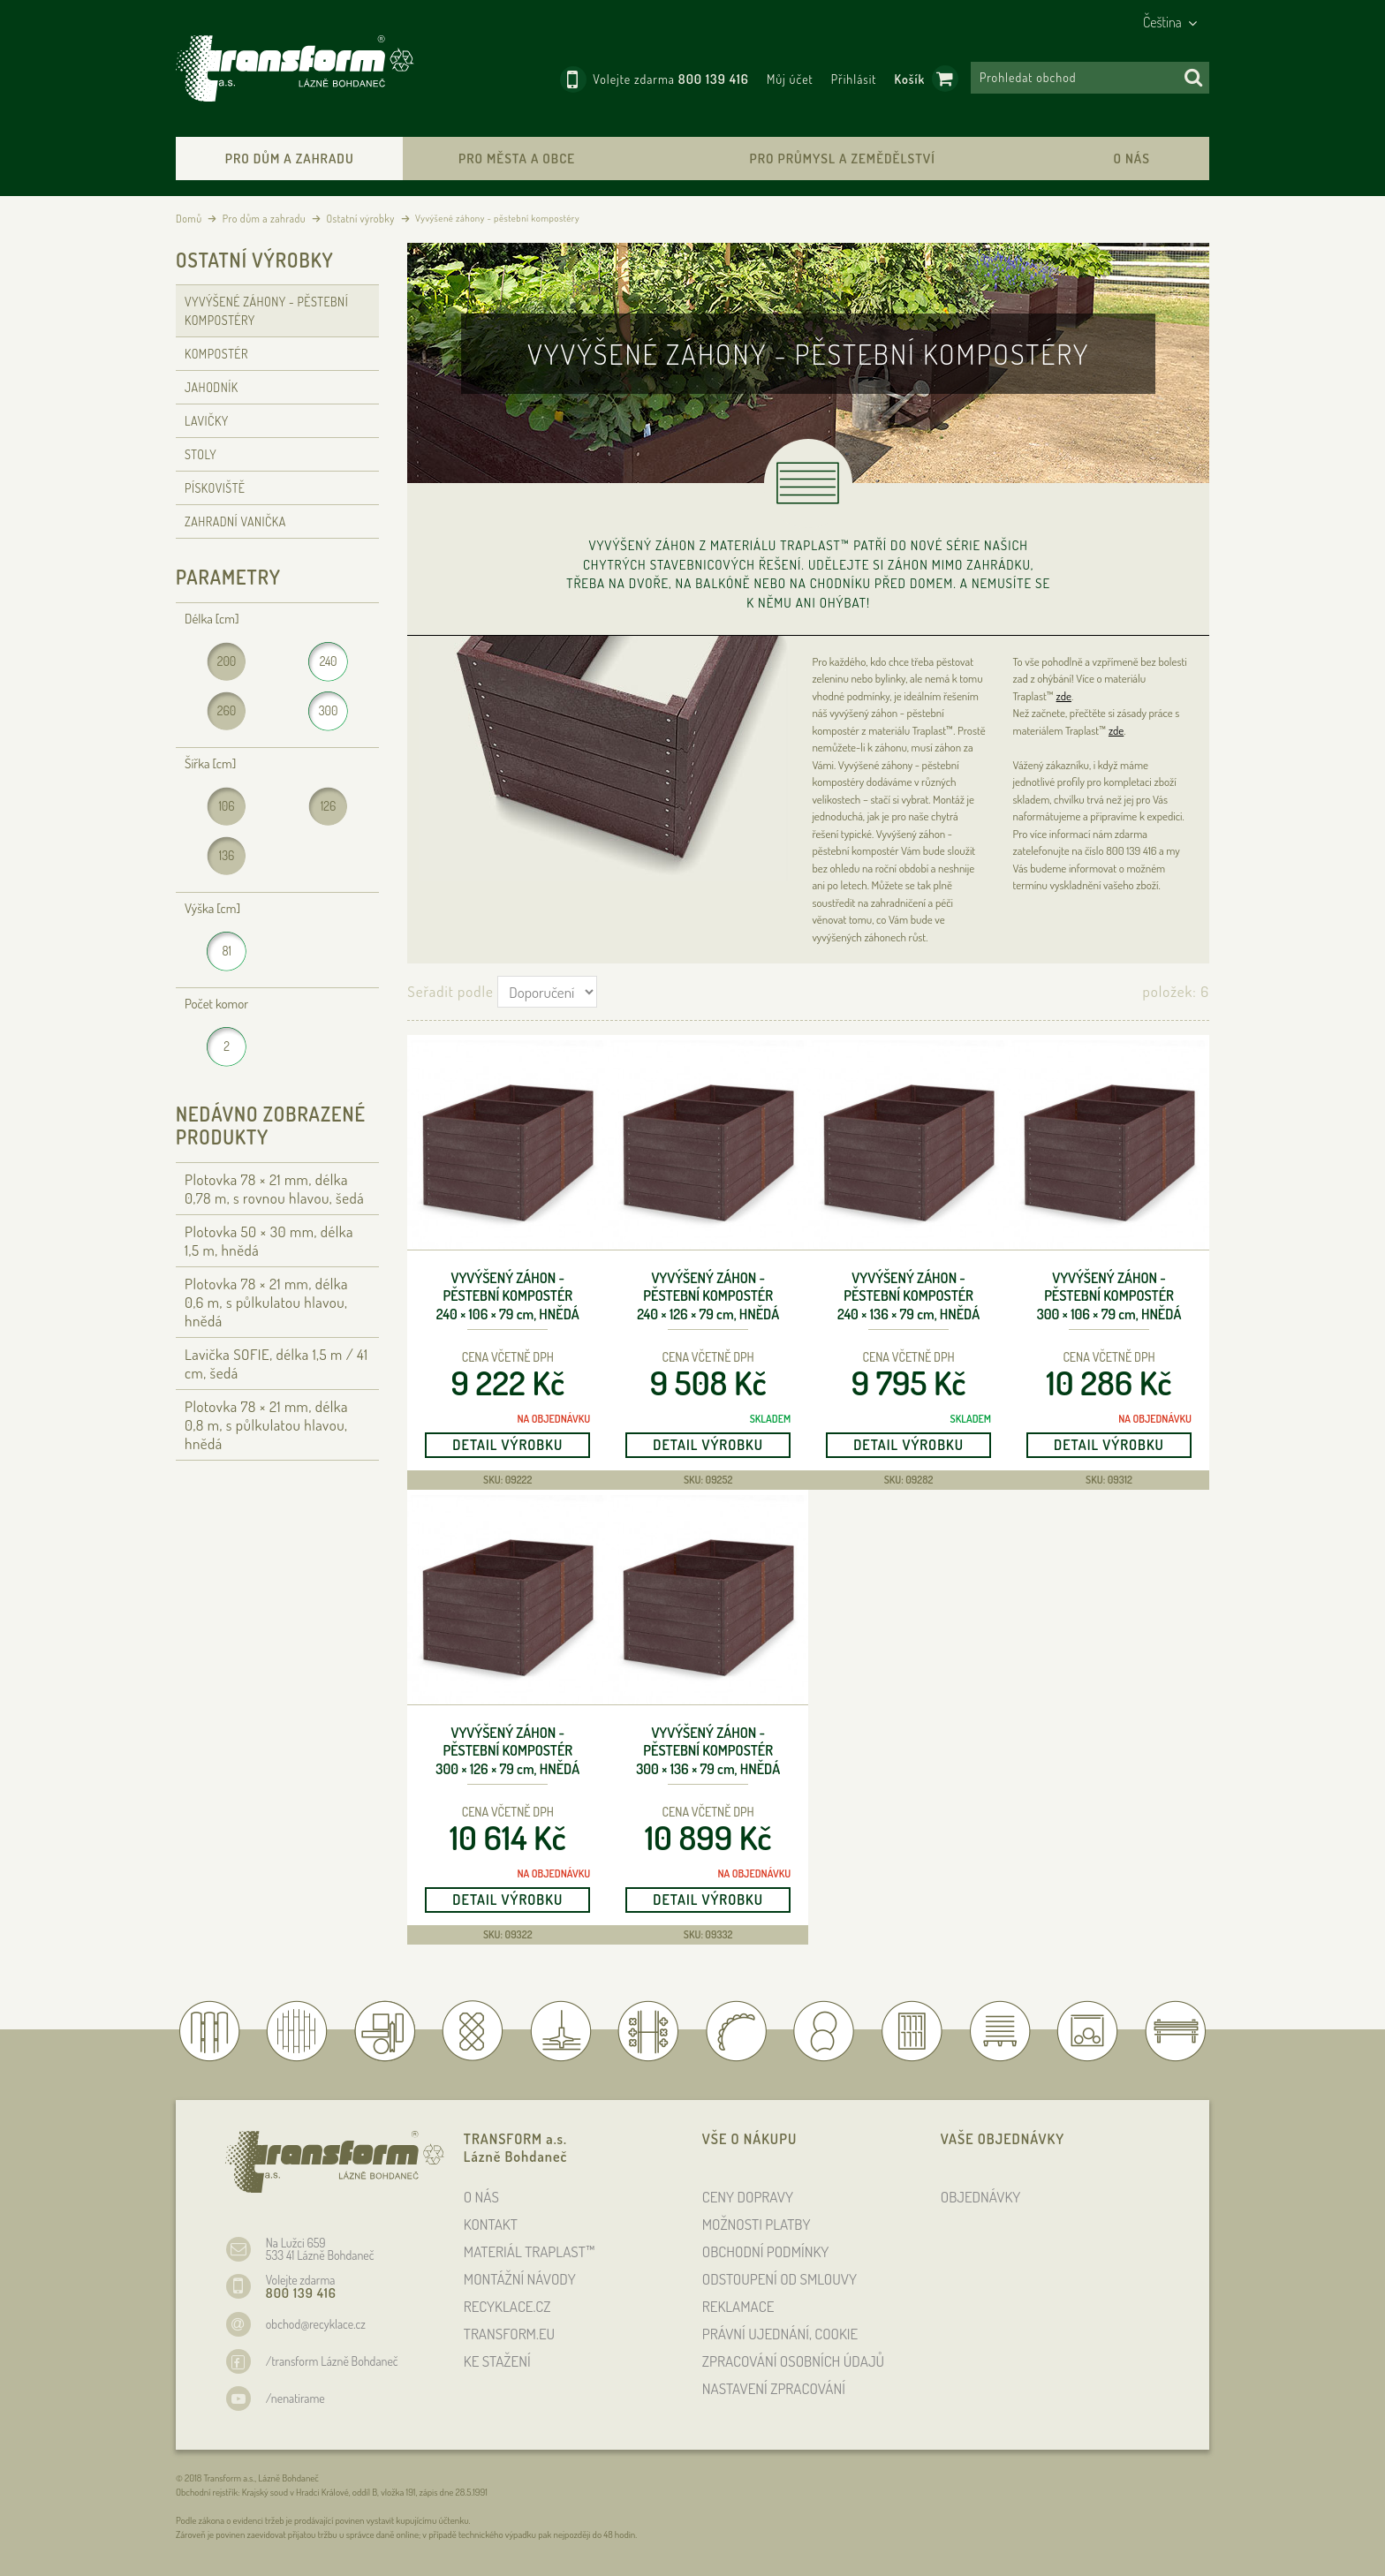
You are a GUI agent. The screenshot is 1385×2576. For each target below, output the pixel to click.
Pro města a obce (516, 158)
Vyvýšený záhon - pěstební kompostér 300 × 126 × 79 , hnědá (507, 1751)
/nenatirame (295, 2398)
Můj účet (790, 79)
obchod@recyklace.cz (316, 2323)
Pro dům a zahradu (289, 158)
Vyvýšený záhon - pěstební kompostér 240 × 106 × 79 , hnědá (507, 1296)
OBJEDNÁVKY (981, 2196)
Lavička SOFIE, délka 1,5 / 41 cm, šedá (276, 1363)
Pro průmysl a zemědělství (842, 158)
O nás (1131, 158)
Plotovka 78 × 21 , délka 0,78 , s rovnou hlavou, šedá (274, 1188)
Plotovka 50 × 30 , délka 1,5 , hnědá (269, 1240)
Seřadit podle (450, 991)
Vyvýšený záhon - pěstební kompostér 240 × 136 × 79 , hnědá (908, 1296)
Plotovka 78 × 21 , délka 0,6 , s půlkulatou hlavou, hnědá (266, 1302)
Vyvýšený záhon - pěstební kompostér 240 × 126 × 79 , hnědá (708, 1296)
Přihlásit (854, 79)
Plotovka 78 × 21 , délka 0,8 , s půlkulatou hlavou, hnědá (266, 1425)
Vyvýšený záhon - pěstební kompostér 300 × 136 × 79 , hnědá (708, 1751)
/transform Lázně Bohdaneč (332, 2360)
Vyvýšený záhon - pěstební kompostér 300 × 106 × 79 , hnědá (1109, 1296)
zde (1063, 696)
